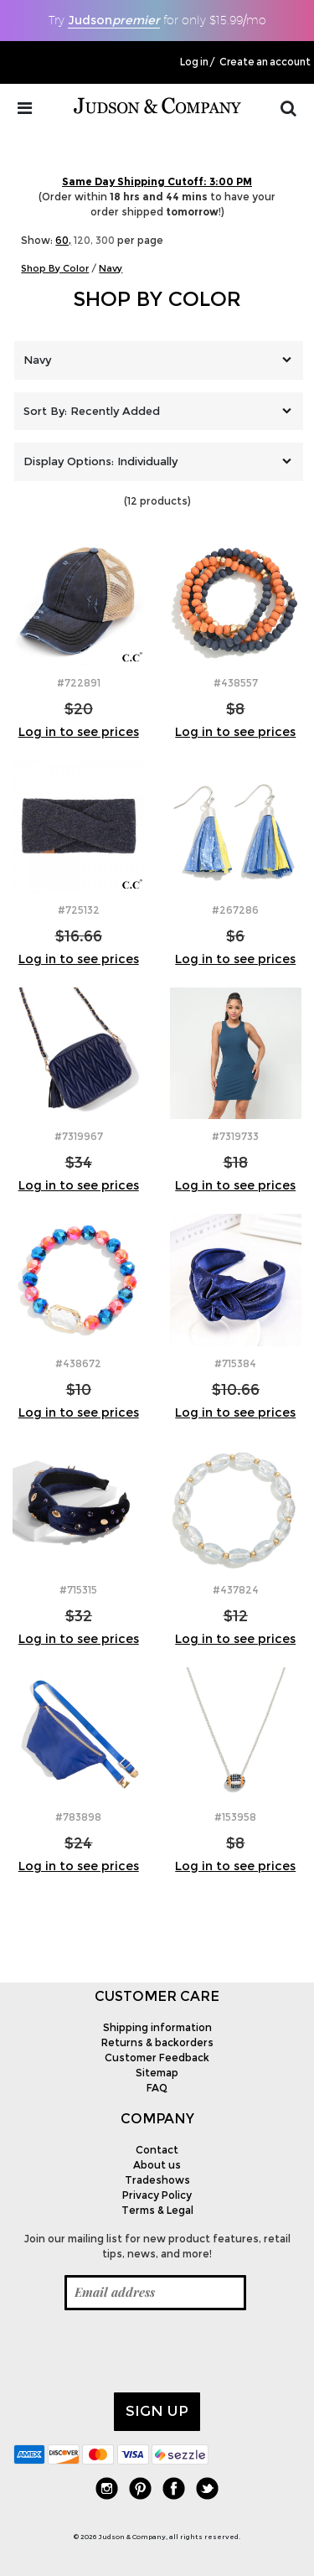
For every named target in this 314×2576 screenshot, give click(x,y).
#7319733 (235, 1136)
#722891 (78, 682)
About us (157, 2165)
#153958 (235, 1817)
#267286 (235, 910)
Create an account (265, 62)
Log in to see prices (78, 731)
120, (83, 240)
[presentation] (140, 2351)
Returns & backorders (157, 2042)
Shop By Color (157, 299)
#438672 (78, 1363)
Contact (157, 2149)
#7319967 (78, 1136)
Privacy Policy (157, 2195)
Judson (114, 20)
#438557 (236, 682)
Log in (194, 62)
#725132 (79, 910)
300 (105, 240)
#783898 (78, 1817)
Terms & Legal (157, 2210)
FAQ (157, 2087)
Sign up (157, 2410)
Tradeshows (157, 2180)
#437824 (236, 1589)
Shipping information (157, 2027)
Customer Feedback (157, 2057)
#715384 (235, 1363)
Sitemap (157, 2072)
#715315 (78, 1589)
